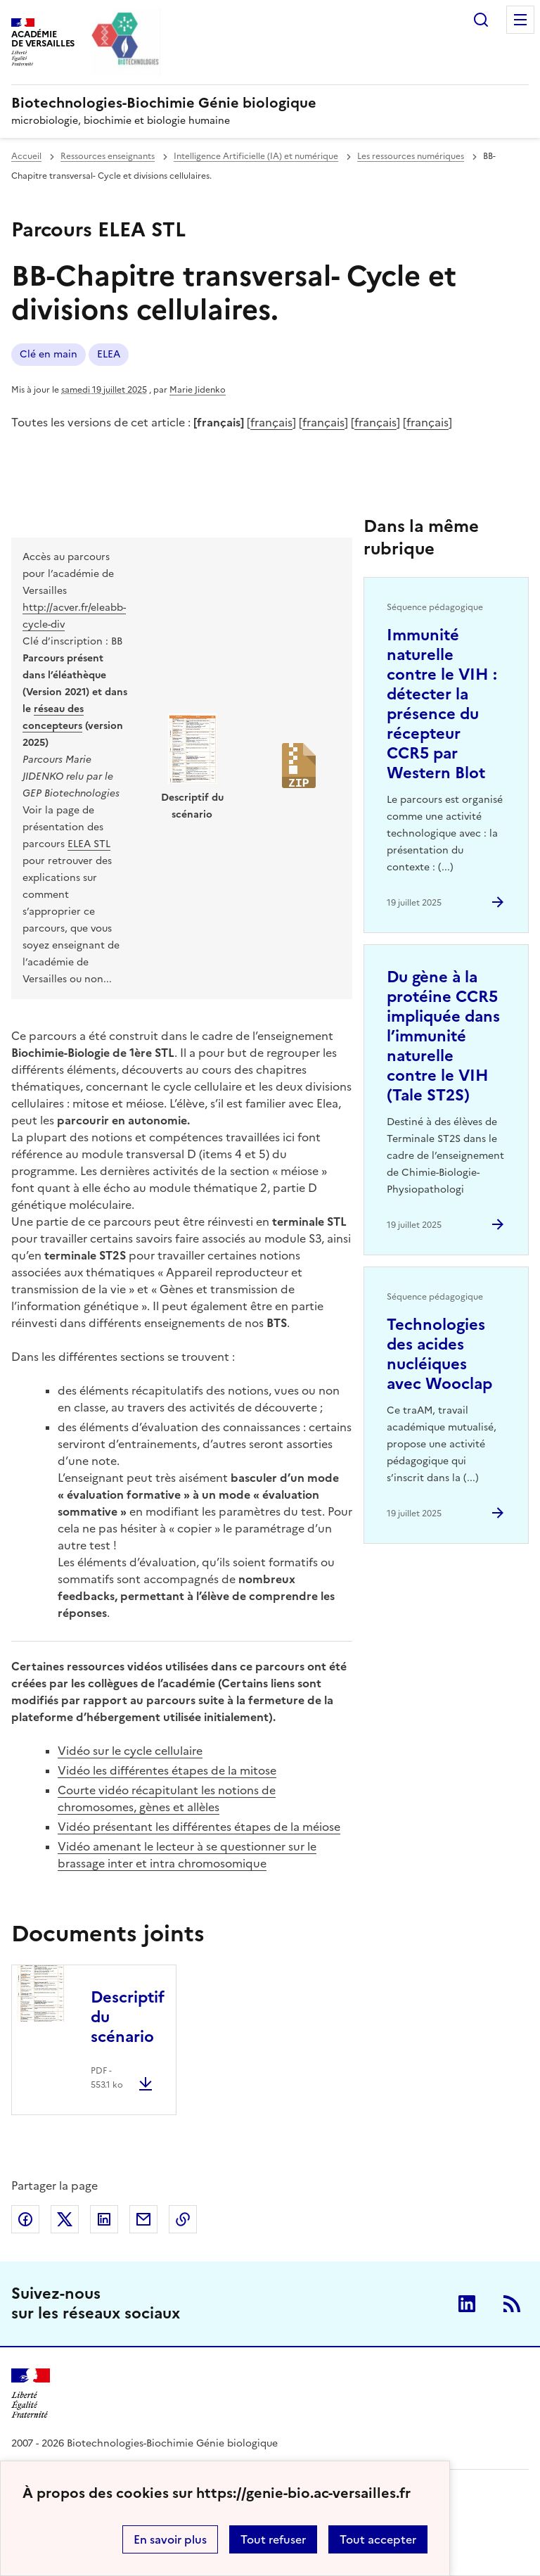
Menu (520, 20)
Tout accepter (378, 2539)
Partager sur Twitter (65, 2219)
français (271, 422)
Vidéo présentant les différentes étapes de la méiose (199, 1826)
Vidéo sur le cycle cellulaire (130, 1750)
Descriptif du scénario (128, 2017)
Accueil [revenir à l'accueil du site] (26, 156)
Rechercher (481, 20)
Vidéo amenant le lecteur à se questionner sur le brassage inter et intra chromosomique (187, 1855)
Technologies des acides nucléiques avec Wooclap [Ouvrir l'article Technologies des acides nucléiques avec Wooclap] (439, 1354)
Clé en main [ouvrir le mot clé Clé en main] (48, 354)
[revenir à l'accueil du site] (270, 103)
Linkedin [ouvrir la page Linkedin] (467, 2304)
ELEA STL (89, 844)
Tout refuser (273, 2539)
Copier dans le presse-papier (183, 2219)
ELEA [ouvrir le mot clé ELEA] (108, 354)
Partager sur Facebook (25, 2219)
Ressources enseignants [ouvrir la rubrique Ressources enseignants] (107, 156)
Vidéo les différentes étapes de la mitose (167, 1770)
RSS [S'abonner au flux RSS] (512, 2304)
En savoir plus (170, 2539)
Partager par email (143, 2219)
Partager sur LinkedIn (104, 2219)
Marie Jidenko (197, 389)
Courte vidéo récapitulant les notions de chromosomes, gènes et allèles (167, 1798)
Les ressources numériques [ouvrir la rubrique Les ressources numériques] (410, 156)
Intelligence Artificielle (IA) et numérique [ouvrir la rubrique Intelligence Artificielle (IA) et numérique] (256, 156)
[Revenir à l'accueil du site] (30, 2393)
